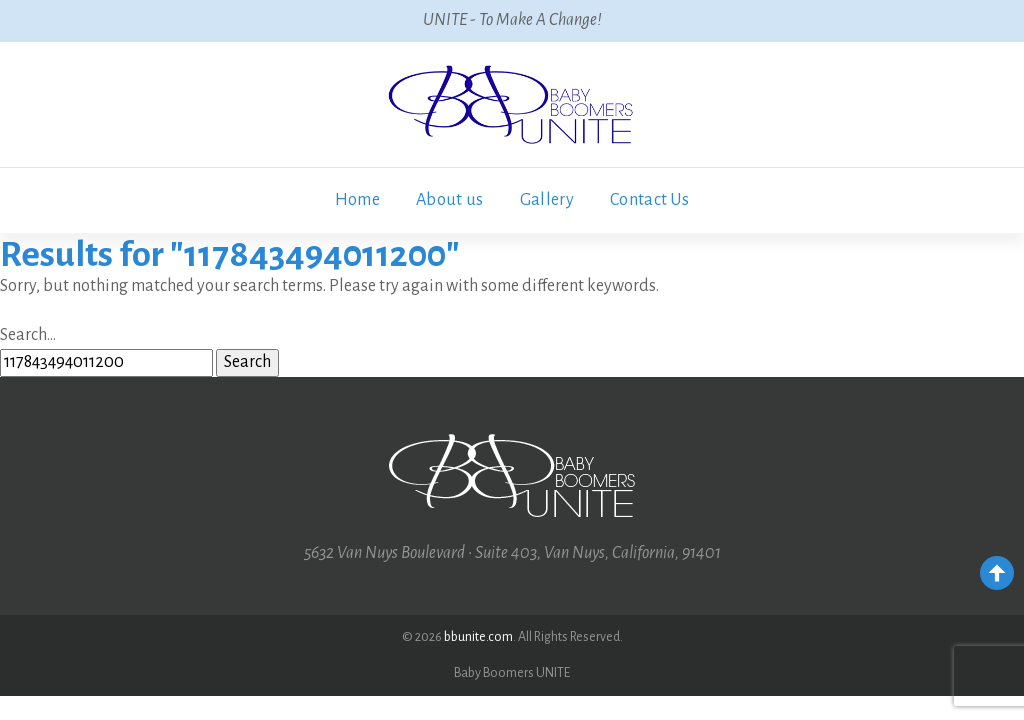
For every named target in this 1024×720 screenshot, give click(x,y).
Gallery (547, 200)
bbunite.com (478, 637)
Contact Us (649, 200)
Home (357, 200)
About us (450, 200)
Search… (28, 335)
